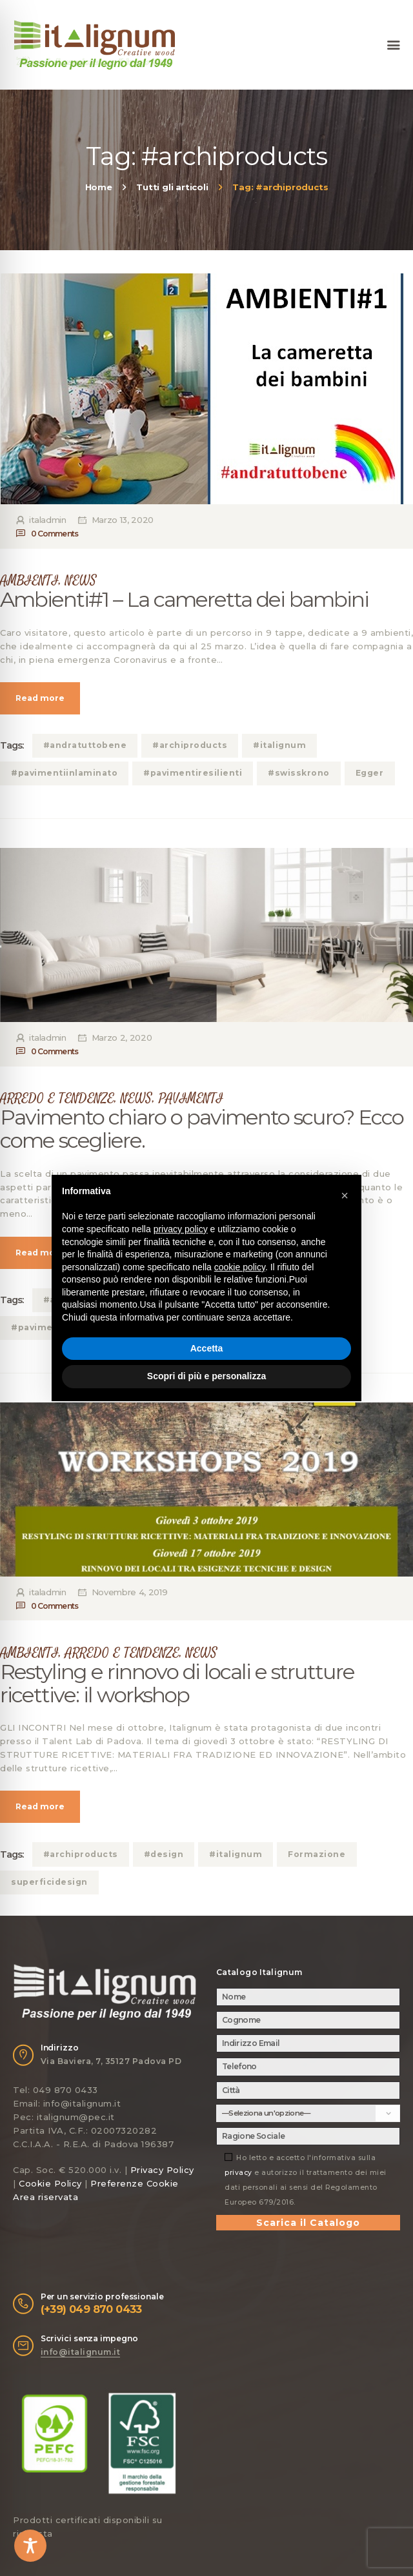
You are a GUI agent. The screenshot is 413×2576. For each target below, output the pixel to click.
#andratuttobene (85, 745)
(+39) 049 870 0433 (91, 2309)
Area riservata (45, 2197)
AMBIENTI (29, 580)
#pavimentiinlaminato (64, 773)
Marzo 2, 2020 (122, 1037)
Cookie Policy (50, 2183)
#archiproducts (189, 745)
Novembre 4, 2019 (129, 1592)
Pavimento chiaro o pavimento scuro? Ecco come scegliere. (201, 1129)
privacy (238, 2172)
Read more (40, 698)
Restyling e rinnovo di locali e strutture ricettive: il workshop (177, 1683)
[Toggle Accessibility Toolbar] (30, 2545)
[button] (344, 1195)
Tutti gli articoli (172, 187)
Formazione (316, 1854)
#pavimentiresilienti (192, 773)
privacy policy (181, 1229)
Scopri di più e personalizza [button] (206, 1376)
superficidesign (49, 1882)
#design (164, 1854)
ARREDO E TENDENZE (57, 1098)
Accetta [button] (206, 1348)
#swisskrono (299, 773)
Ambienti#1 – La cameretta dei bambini (184, 599)
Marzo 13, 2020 (123, 520)
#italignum (279, 745)
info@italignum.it (81, 2352)
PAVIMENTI (191, 1098)
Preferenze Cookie (134, 2183)
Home (98, 187)
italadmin (47, 520)
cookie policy (239, 1267)
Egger (370, 773)
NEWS (81, 580)
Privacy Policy (162, 2170)
